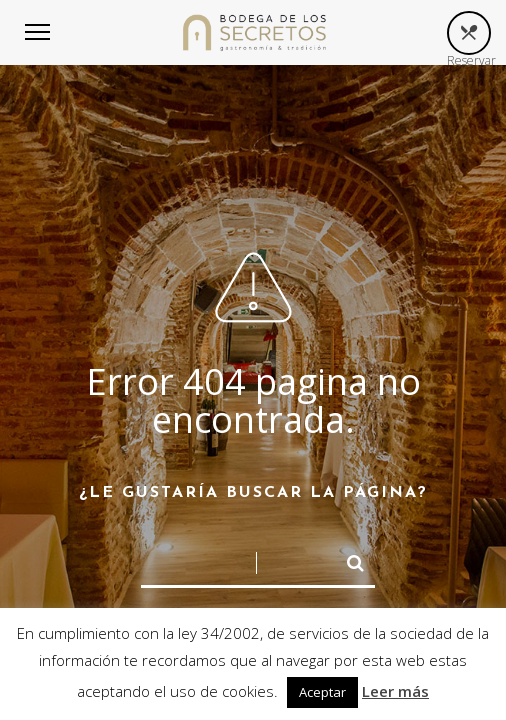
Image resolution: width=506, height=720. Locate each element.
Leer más (395, 691)
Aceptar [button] (322, 692)
